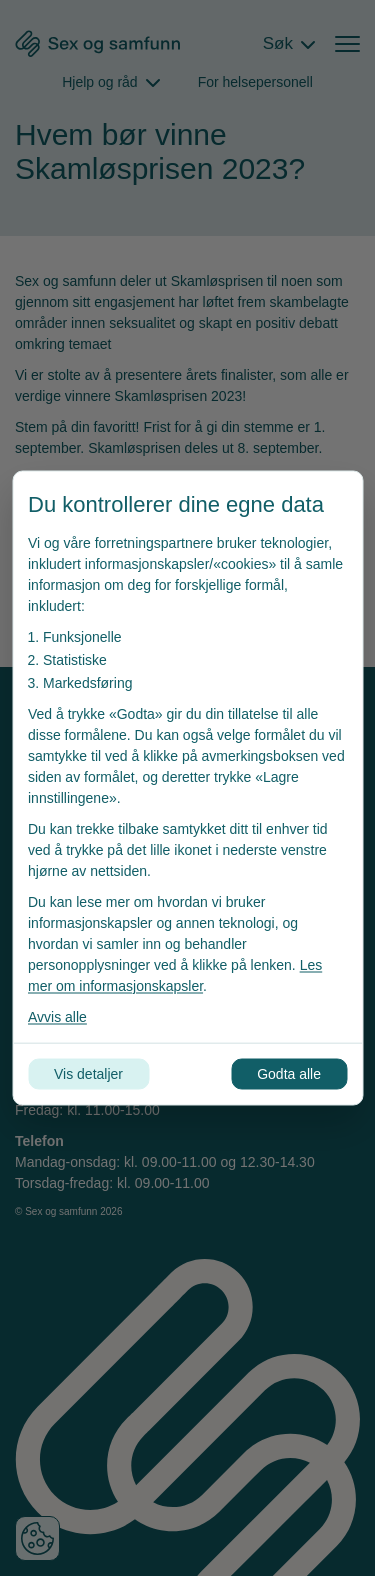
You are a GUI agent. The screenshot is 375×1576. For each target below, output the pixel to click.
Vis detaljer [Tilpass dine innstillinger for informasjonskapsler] (88, 1074)
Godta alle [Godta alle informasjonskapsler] (289, 1074)
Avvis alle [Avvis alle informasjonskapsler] (57, 1017)
